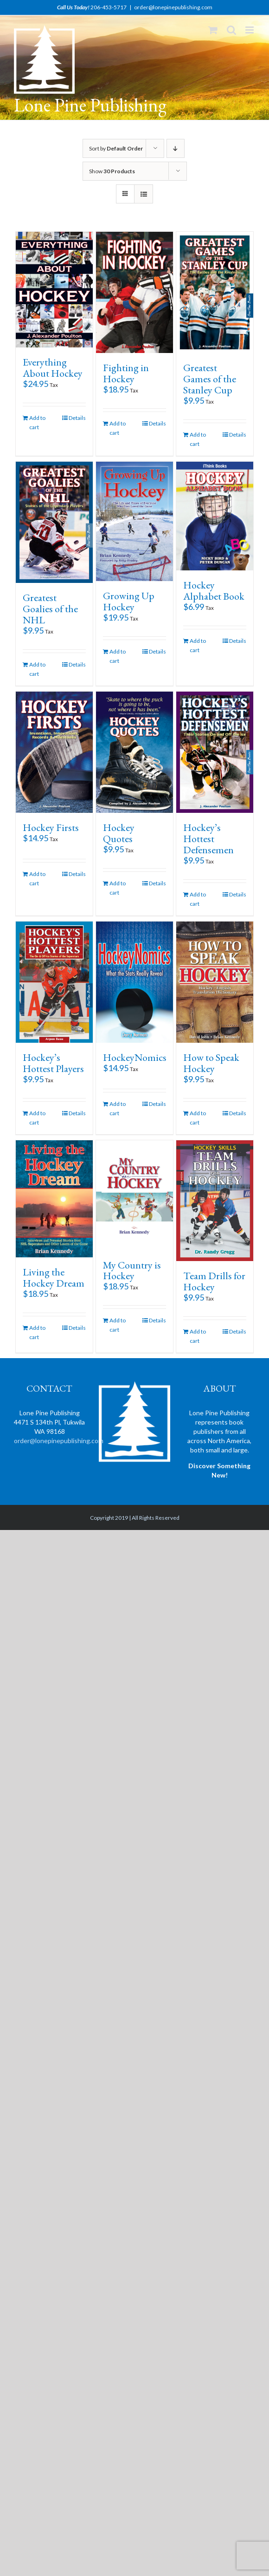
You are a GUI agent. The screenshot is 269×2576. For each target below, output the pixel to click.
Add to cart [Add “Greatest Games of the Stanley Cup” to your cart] (198, 439)
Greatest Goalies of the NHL (50, 609)
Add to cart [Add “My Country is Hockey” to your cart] (117, 1325)
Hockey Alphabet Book (213, 590)
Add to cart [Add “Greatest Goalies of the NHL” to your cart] (37, 669)
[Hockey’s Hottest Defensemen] (214, 752)
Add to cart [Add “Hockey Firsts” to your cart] (37, 878)
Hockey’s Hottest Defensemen (208, 838)
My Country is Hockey (132, 1270)
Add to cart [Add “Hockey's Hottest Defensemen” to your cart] (198, 899)
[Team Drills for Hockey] (214, 1201)
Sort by (116, 148)
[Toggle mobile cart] (213, 30)
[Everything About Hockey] (54, 289)
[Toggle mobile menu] (250, 30)
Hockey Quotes (118, 833)
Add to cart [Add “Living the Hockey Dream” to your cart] (37, 1332)
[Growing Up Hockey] (134, 521)
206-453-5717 (108, 7)
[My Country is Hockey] (134, 1195)
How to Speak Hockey (211, 1063)
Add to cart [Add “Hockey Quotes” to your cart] (117, 888)
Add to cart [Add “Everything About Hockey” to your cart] (37, 422)
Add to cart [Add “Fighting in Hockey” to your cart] (117, 428)
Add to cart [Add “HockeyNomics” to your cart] (117, 1108)
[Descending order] (176, 148)
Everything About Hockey (53, 367)
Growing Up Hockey (128, 601)
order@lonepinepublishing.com (173, 7)
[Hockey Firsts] (54, 752)
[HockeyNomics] (134, 982)
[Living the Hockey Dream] (54, 1199)
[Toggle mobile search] (231, 30)
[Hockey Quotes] (134, 752)
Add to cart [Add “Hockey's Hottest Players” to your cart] (37, 1118)
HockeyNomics (135, 1057)
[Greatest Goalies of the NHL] (54, 522)
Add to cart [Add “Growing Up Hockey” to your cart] (117, 656)
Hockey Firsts (51, 827)
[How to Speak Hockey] (214, 982)
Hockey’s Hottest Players (53, 1063)
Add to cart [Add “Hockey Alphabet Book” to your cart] (198, 645)
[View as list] (143, 194)
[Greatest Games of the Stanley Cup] (214, 292)
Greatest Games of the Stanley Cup (209, 379)
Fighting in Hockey (126, 373)
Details (77, 417)
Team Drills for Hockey (214, 1281)
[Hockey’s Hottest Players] (54, 982)
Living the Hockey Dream (53, 1277)
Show (112, 171)
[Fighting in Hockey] (134, 292)
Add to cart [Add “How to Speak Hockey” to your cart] (198, 1118)
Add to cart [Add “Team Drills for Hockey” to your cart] (198, 1336)
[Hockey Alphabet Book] (214, 516)
